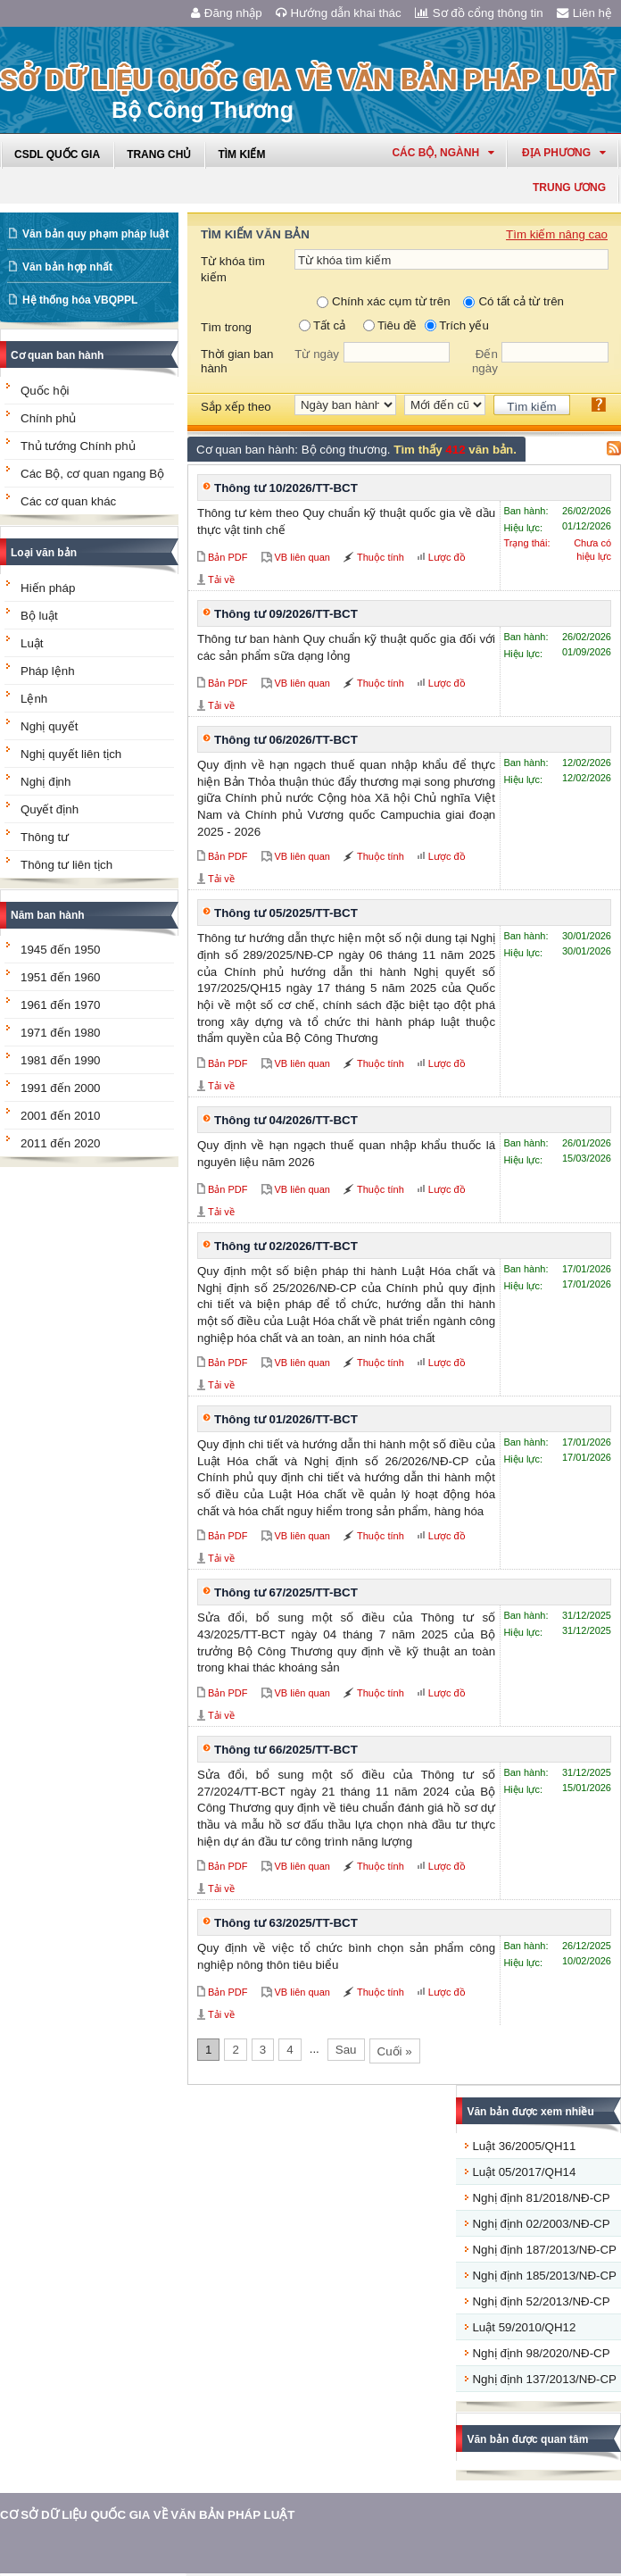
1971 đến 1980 (61, 1032)
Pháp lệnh (48, 671)
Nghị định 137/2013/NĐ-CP (544, 2379)
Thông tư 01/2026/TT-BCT (286, 1419)
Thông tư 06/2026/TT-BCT (286, 739)
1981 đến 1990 (61, 1060)
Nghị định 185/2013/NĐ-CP (544, 2275)
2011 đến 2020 (61, 1143)
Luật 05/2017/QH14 (523, 2172)
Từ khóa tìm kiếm (233, 269)
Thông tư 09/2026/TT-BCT (286, 614)
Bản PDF (228, 557)
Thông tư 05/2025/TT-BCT (286, 913)
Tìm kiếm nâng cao (557, 234)
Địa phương (564, 152)
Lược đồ (447, 557)
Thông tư (45, 837)
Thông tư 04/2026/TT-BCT (286, 1120)
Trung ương (569, 187)
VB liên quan (302, 557)
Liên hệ (584, 13)
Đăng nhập (226, 13)
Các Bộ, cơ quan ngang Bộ (92, 473)
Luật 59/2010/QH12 (523, 2327)
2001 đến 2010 (61, 1115)
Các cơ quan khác (68, 501)
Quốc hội (45, 390)
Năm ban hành (48, 915)
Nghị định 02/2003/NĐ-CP (540, 2223)
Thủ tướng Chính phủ (78, 446)
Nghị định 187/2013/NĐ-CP (544, 2249)
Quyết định (50, 809)
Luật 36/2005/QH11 (523, 2146)
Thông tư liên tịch (66, 864)
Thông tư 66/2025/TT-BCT (286, 1749)
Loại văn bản (44, 552)
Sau (346, 2049)
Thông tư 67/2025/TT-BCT (286, 1592)
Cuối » (394, 2051)
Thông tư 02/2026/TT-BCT (286, 1246)
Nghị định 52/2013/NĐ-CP (540, 2301)
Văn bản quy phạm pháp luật (95, 234)
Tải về (221, 579)
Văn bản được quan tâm (527, 2439)
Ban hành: (525, 510)
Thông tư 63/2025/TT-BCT (286, 1923)
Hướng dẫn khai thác (339, 13)
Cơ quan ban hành (57, 355)
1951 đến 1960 (61, 977)
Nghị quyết (49, 726)
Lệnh (34, 698)
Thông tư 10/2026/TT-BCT (286, 488)
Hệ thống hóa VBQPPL (79, 300)
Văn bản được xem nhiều (530, 2111)
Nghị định (45, 781)
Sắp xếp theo (236, 406)
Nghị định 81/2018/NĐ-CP (540, 2198)
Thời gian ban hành (237, 361)
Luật (32, 643)
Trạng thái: (526, 543)
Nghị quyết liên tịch (71, 754)
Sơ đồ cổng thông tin (479, 13)
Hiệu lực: (522, 527)
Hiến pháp (48, 588)
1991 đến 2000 (61, 1088)
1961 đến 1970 (61, 1005)
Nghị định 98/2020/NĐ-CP (540, 2353)
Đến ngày (485, 361)
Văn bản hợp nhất (67, 267)
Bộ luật (39, 615)
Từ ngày (316, 354)
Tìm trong (226, 327)
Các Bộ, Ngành (443, 152)
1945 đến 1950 (61, 949)
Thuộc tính (380, 557)
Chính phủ (48, 418)
